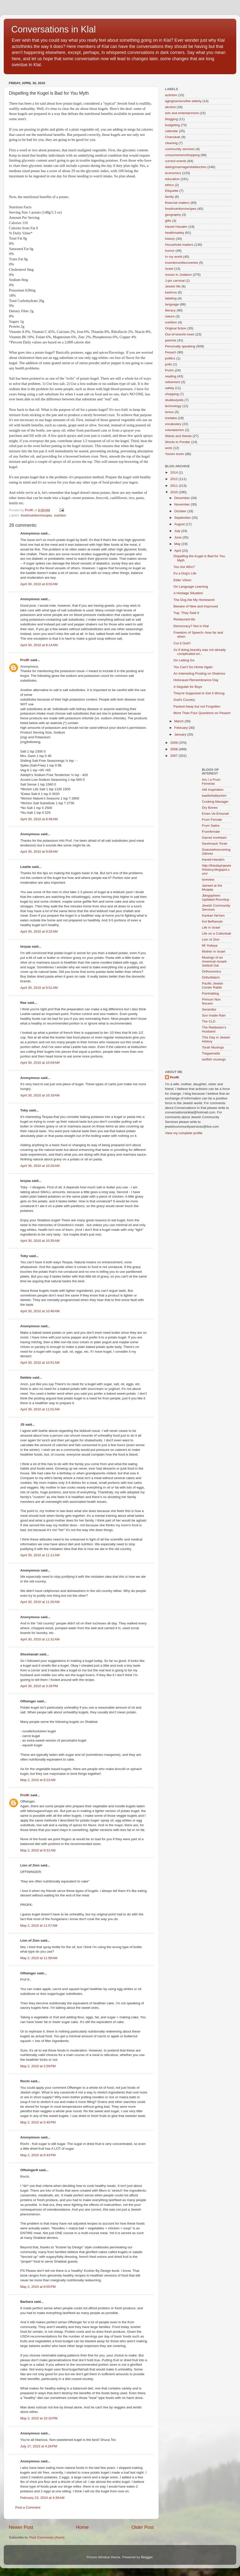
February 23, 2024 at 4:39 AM (42, 2498)
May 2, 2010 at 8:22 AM (38, 1780)
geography (173, 215)
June (178, 537)
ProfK (25, 660)
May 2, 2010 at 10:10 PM (39, 2418)
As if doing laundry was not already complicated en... (200, 652)
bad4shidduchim (214, 795)
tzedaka (171, 418)
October (180, 511)
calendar (171, 131)
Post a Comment (27, 2507)
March (179, 721)
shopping (172, 394)
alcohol (170, 107)
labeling (171, 298)
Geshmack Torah (215, 843)
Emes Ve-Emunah (215, 813)
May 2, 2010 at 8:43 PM (38, 2155)
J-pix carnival (175, 280)
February (181, 728)
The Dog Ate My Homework (194, 600)
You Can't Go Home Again (193, 667)
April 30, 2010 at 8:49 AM (39, 819)
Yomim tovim (174, 454)
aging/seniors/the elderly (183, 101)
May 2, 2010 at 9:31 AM (38, 1850)
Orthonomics (211, 971)
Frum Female (212, 819)
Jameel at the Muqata (212, 887)
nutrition (60, 515)
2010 (174, 492)
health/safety (174, 233)
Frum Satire (211, 825)
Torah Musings (213, 1047)
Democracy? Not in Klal (191, 626)
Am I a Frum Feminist (211, 781)
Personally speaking (180, 346)
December (182, 498)
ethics (169, 185)
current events (175, 161)
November (182, 504)
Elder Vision (183, 580)
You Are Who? (184, 567)
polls (168, 364)
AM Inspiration (213, 789)
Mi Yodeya (210, 945)
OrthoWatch (211, 977)
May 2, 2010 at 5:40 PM (38, 2122)
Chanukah (172, 137)
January (180, 734)
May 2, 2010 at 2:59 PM (38, 2066)
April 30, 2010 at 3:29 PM (39, 1686)
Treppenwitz (211, 1053)
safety (169, 388)
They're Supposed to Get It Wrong (199, 693)
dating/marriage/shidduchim (185, 167)
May (178, 544)
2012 (174, 479)
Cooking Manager (215, 801)
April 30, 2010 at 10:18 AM (40, 1095)
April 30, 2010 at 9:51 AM (39, 988)
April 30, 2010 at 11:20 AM (40, 1602)
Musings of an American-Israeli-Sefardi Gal (215, 961)
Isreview (208, 879)
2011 (174, 486)
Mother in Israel (213, 951)
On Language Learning (191, 586)
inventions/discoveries (181, 262)
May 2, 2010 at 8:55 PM (38, 2287)
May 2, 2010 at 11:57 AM (38, 1925)
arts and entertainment (182, 113)
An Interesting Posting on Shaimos (199, 673)
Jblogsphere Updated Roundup (216, 897)
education (172, 179)
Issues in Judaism (178, 274)
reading (170, 376)
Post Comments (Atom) (47, 2537)
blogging (171, 119)
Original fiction (175, 328)
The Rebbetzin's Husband (214, 1029)
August (180, 524)
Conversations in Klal (53, 29)
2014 (174, 472)
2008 (174, 749)
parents (170, 340)
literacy (170, 310)
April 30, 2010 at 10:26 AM (40, 1166)
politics (170, 358)
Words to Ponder (177, 442)
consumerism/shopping (182, 155)
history (170, 239)
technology (173, 406)
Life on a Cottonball (216, 933)
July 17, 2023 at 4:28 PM (38, 2446)
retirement (172, 382)
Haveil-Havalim (213, 859)
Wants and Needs (178, 436)
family (169, 197)
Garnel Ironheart (214, 837)
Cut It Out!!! (182, 643)
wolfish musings (214, 1059)
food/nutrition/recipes (36, 515)
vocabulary (173, 424)
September (183, 517)
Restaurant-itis (184, 619)
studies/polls (174, 400)
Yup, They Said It (186, 613)
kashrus (171, 292)
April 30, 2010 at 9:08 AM (39, 851)
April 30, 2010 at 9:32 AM (39, 931)
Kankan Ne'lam (213, 915)
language (172, 304)
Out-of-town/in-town (179, 334)
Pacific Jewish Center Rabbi (212, 985)
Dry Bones (210, 807)
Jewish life (172, 286)
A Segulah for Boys (188, 687)
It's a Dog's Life (185, 573)
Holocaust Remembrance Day (196, 680)
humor (169, 251)
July (177, 531)
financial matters (177, 203)
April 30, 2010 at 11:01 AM (40, 1409)
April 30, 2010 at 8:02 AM (39, 584)
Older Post (143, 2527)
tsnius (169, 412)
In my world (173, 256)
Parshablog (210, 993)
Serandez (209, 1009)
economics (173, 173)
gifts (168, 221)
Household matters (179, 245)
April (178, 550)
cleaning (171, 143)
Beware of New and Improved (196, 606)
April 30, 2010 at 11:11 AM (40, 1555)
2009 (174, 743)
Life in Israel (211, 927)
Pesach (170, 352)
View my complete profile (183, 1133)
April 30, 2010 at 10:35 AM (40, 1241)
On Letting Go (184, 660)
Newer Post (21, 2527)
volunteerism (174, 430)
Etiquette (171, 191)
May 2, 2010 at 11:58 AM (38, 1958)
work (168, 448)
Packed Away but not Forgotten (197, 706)
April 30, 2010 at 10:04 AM (40, 1062)
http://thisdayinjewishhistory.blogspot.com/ (216, 869)
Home (82, 2527)
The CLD (209, 1021)
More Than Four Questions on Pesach (202, 713)
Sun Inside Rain (214, 1015)
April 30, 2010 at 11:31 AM (40, 1639)
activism (171, 95)
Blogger (146, 2557)
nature (169, 316)
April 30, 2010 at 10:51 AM (40, 1362)
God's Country (184, 700)
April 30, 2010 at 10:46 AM (40, 1311)
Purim (169, 370)
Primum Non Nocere (211, 1001)
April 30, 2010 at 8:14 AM (39, 645)
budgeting (172, 125)
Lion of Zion (211, 939)
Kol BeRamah (212, 921)
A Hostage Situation (188, 593)
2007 (174, 756)
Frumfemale (211, 831)
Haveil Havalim (176, 227)
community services (180, 149)
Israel (169, 268)
